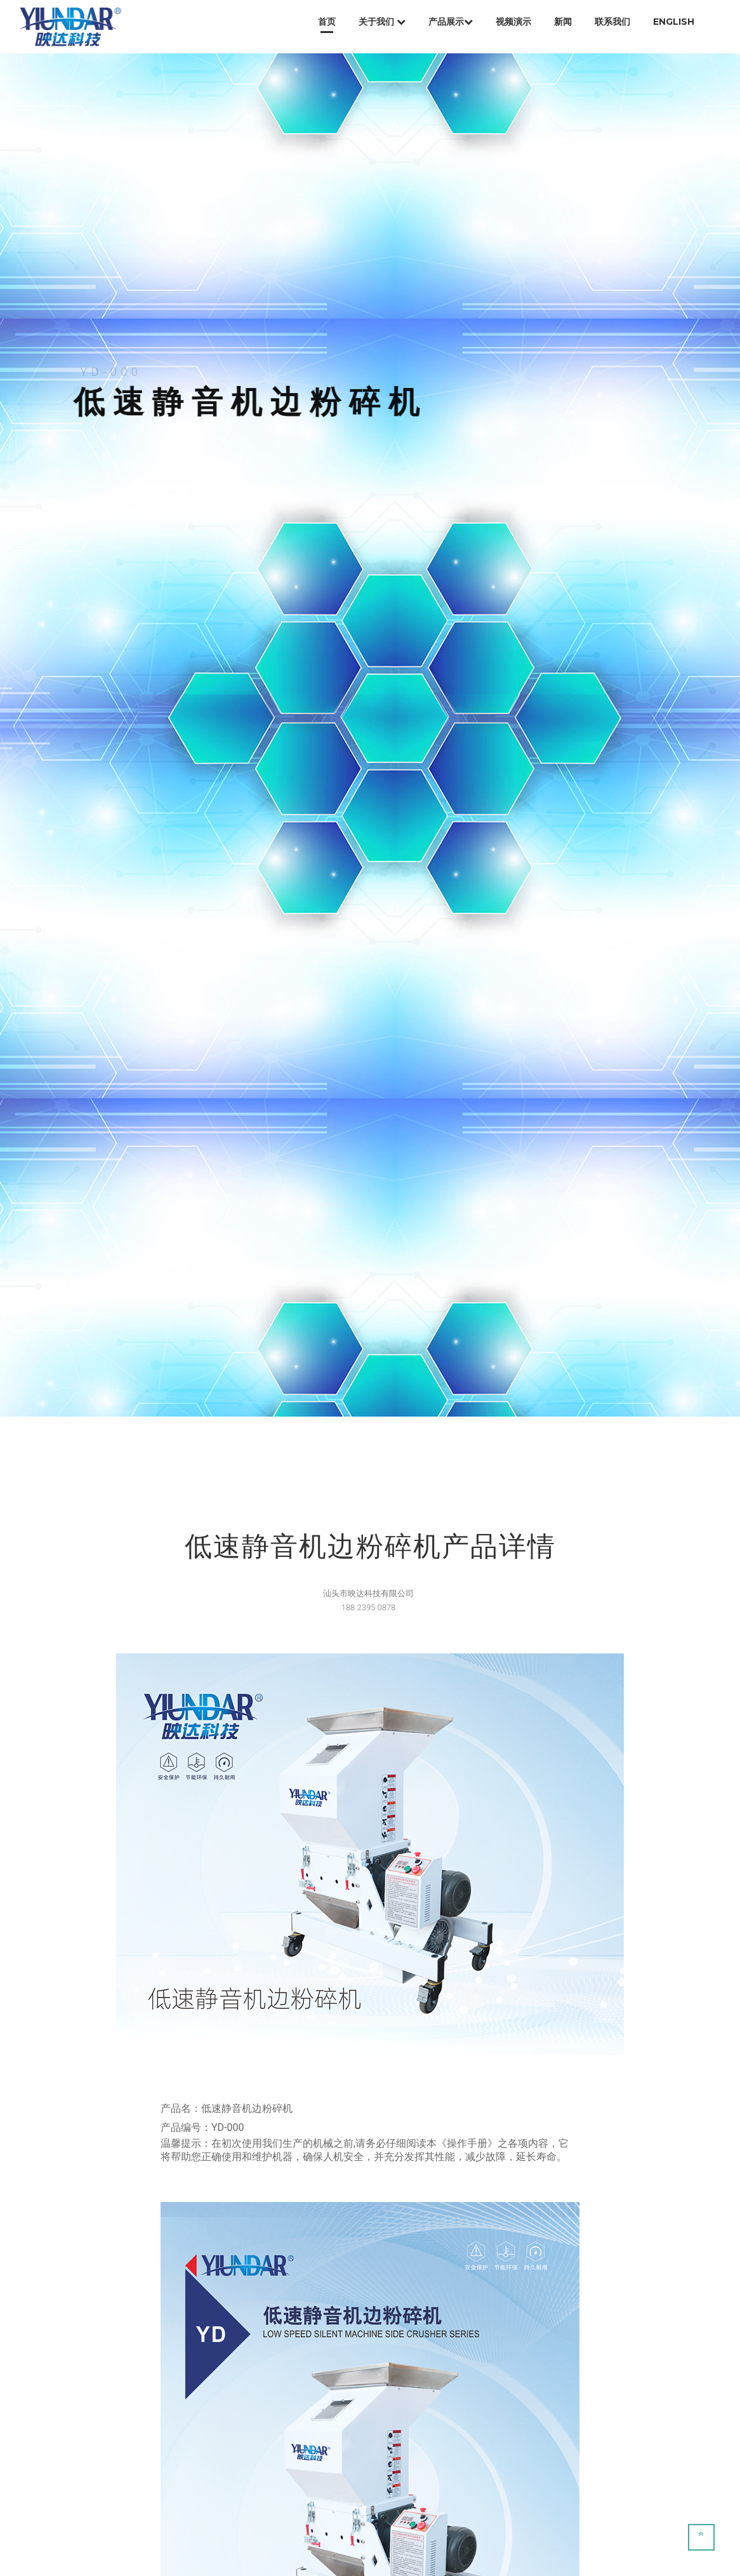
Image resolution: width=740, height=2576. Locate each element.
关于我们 (382, 21)
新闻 (563, 21)
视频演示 (513, 21)
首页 (327, 21)
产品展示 (450, 21)
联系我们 (612, 21)
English (673, 21)
